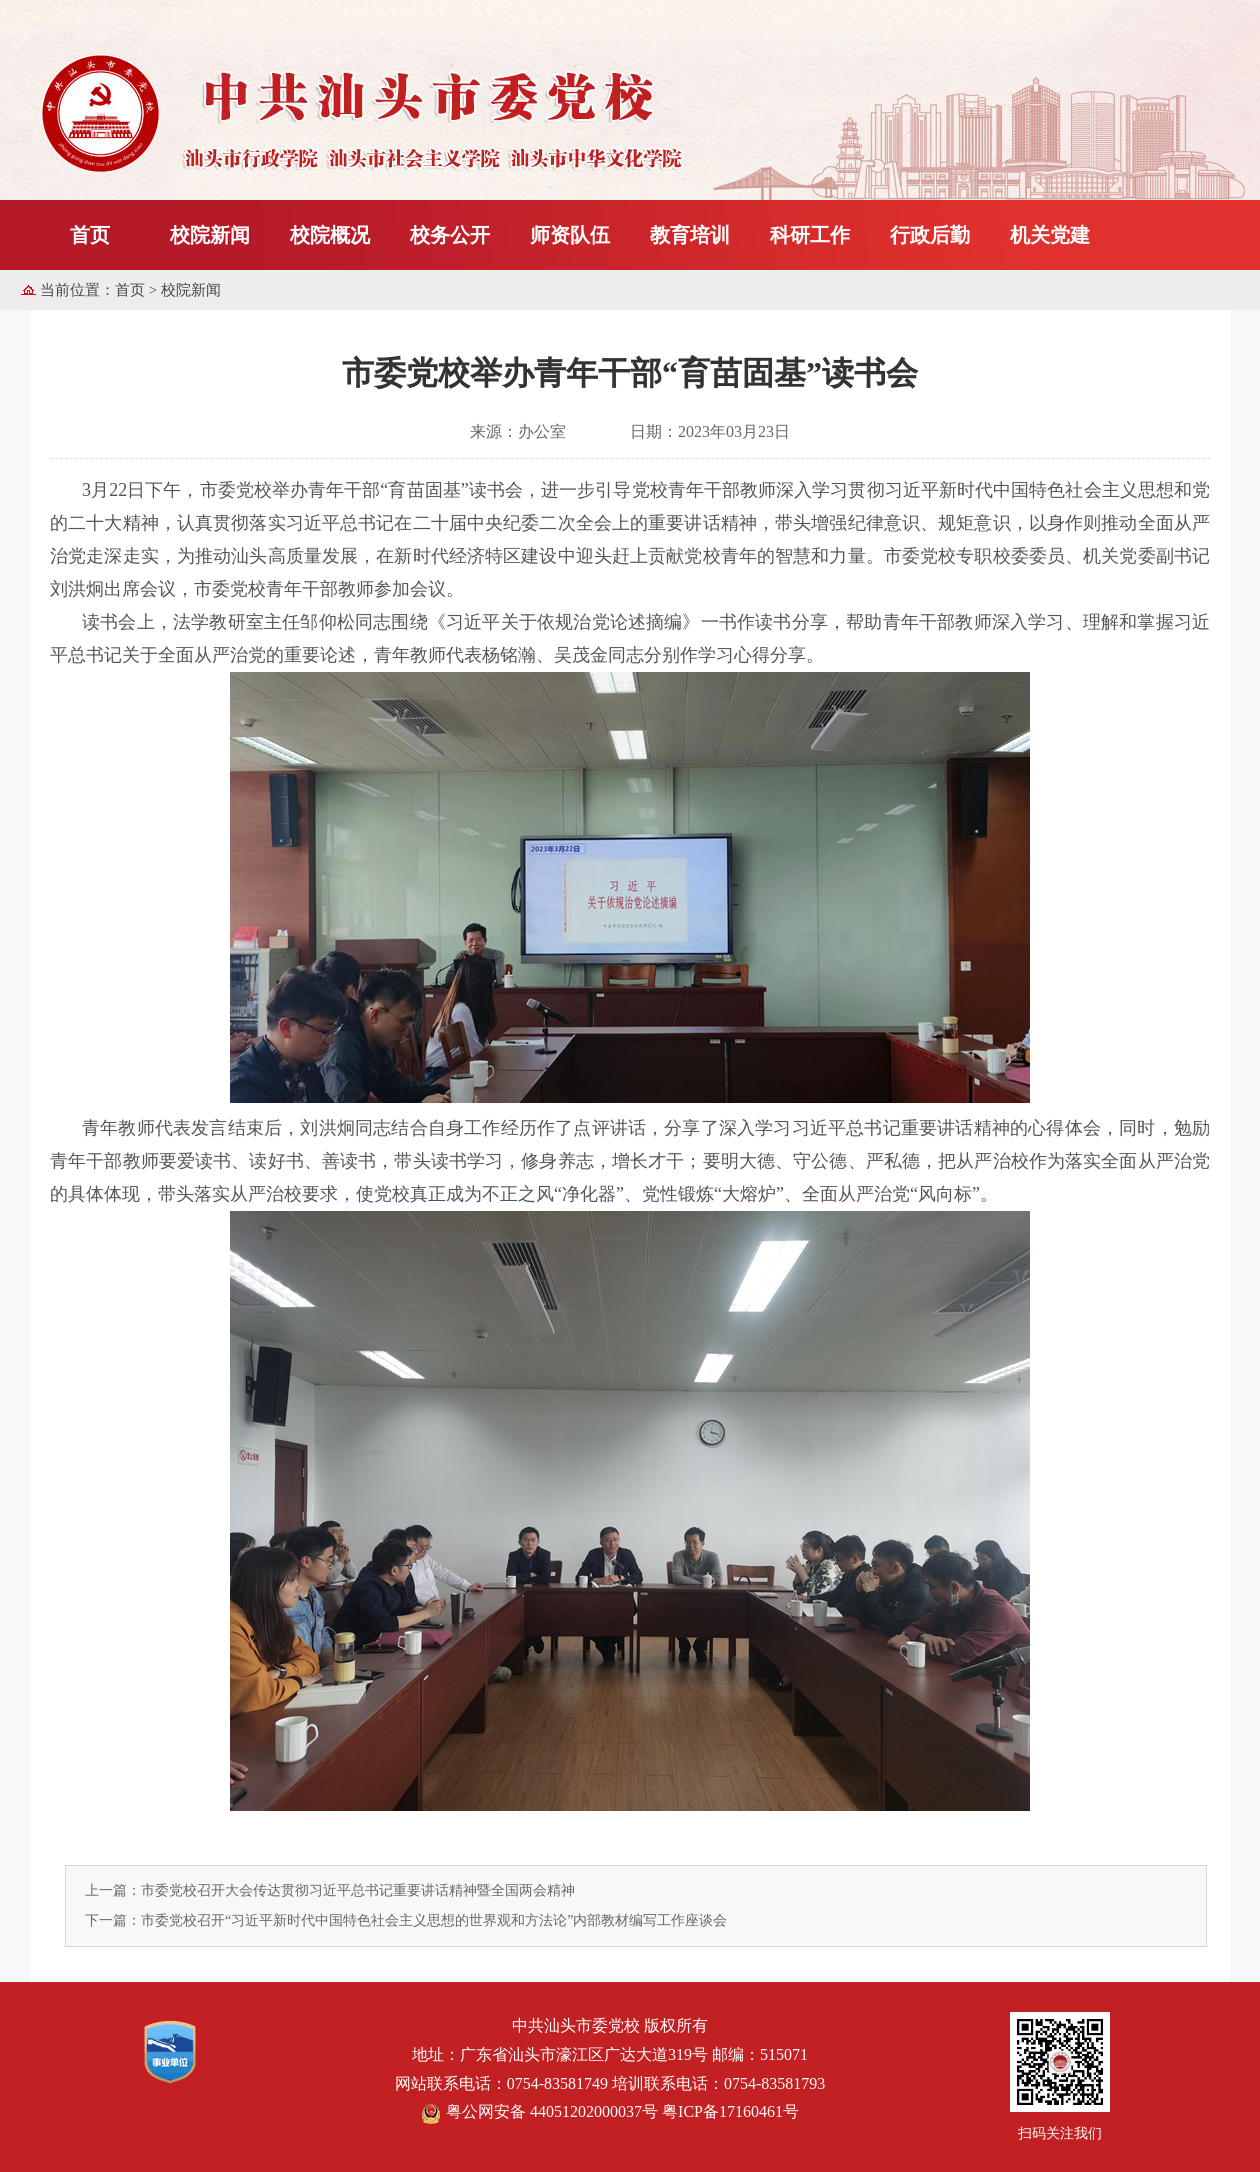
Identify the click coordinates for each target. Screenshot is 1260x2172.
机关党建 (1050, 235)
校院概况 (330, 235)
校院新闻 (210, 235)
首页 (90, 235)
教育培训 (690, 235)
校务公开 (450, 235)
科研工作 (810, 235)
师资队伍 (570, 235)
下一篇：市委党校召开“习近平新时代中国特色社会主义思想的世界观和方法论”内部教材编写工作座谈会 (406, 1920)
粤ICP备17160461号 (730, 2111)
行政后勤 (930, 235)
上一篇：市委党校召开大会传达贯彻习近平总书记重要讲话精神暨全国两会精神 (330, 1890)
